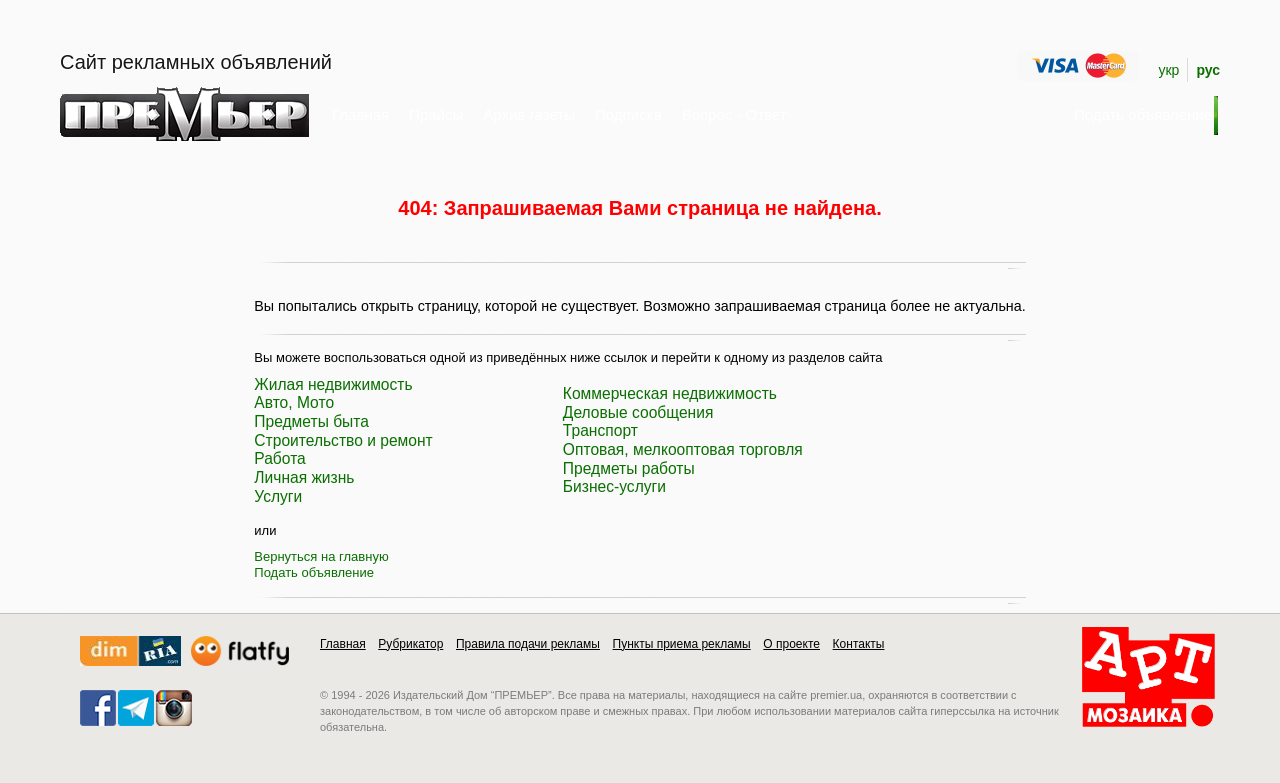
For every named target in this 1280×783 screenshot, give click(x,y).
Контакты (859, 644)
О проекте (791, 644)
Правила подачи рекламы (528, 644)
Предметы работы (629, 468)
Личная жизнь (304, 477)
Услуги (278, 496)
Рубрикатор (410, 644)
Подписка (628, 114)
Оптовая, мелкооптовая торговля (683, 449)
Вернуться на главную (321, 556)
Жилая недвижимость (333, 384)
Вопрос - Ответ (734, 114)
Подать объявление (314, 572)
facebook (98, 708)
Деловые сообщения (638, 412)
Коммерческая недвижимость (670, 393)
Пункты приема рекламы (682, 644)
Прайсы (436, 114)
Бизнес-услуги (614, 486)
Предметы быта (311, 421)
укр (1168, 70)
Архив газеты (529, 114)
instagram (174, 708)
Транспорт (600, 430)
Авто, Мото (294, 402)
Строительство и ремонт (343, 440)
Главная (360, 114)
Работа (279, 458)
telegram (136, 708)
